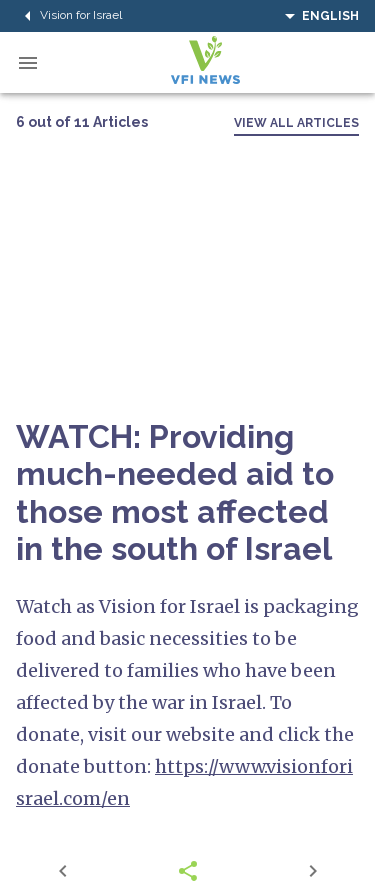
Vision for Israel (69, 16)
